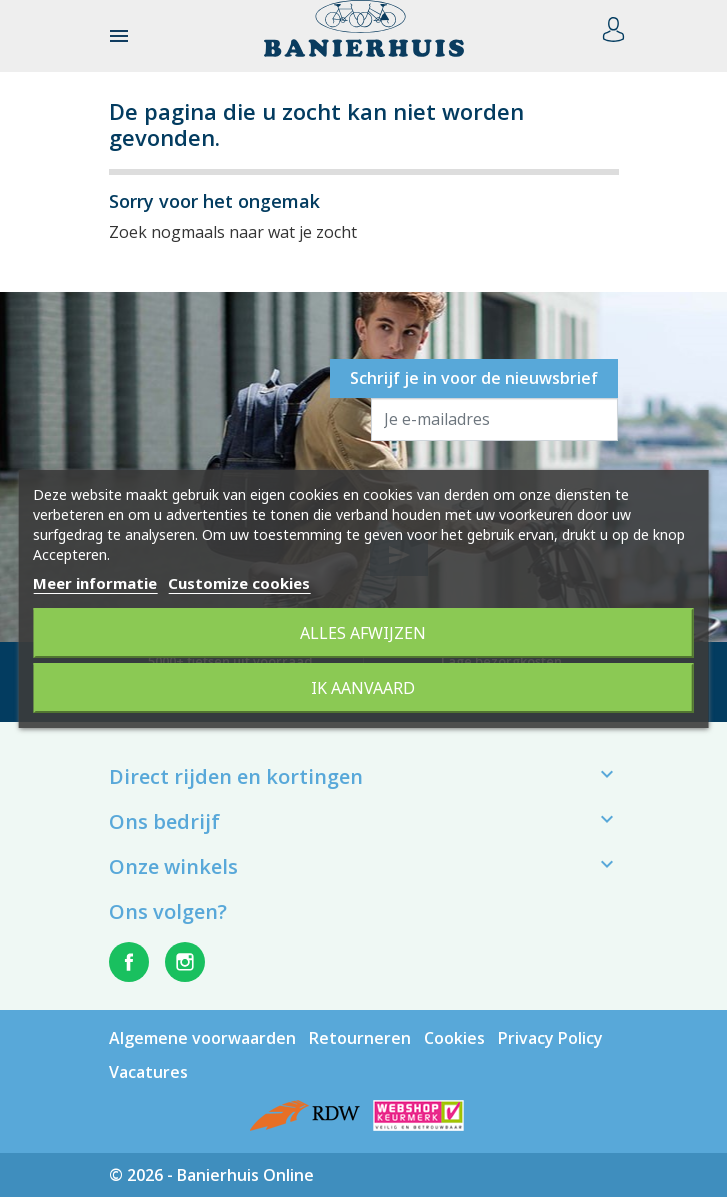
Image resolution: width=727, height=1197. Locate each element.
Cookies (454, 1038)
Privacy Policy (550, 1038)
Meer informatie (95, 583)
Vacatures (148, 1072)
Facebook (129, 962)
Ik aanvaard (363, 688)
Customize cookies (239, 583)
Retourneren (360, 1038)
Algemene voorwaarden (202, 1038)
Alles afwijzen (363, 633)
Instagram (185, 962)
